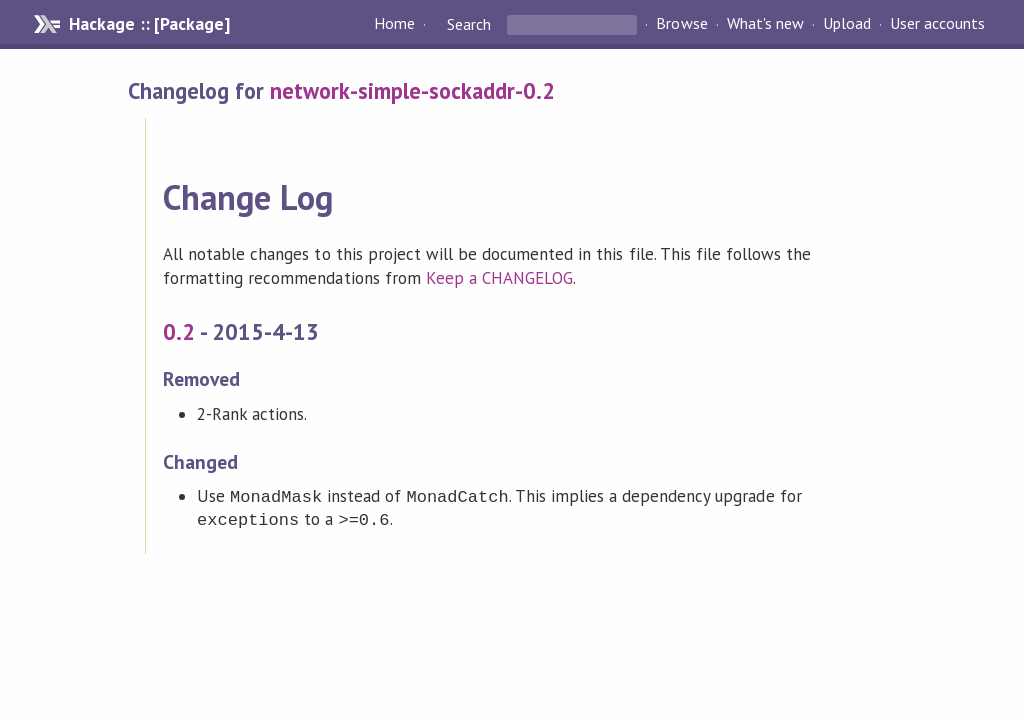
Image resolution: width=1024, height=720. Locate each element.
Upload (847, 24)
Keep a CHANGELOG (499, 278)
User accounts (937, 24)
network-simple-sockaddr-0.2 (412, 90)
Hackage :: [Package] (149, 24)
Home (394, 24)
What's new (765, 24)
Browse (681, 24)
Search (469, 24)
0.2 (179, 331)
